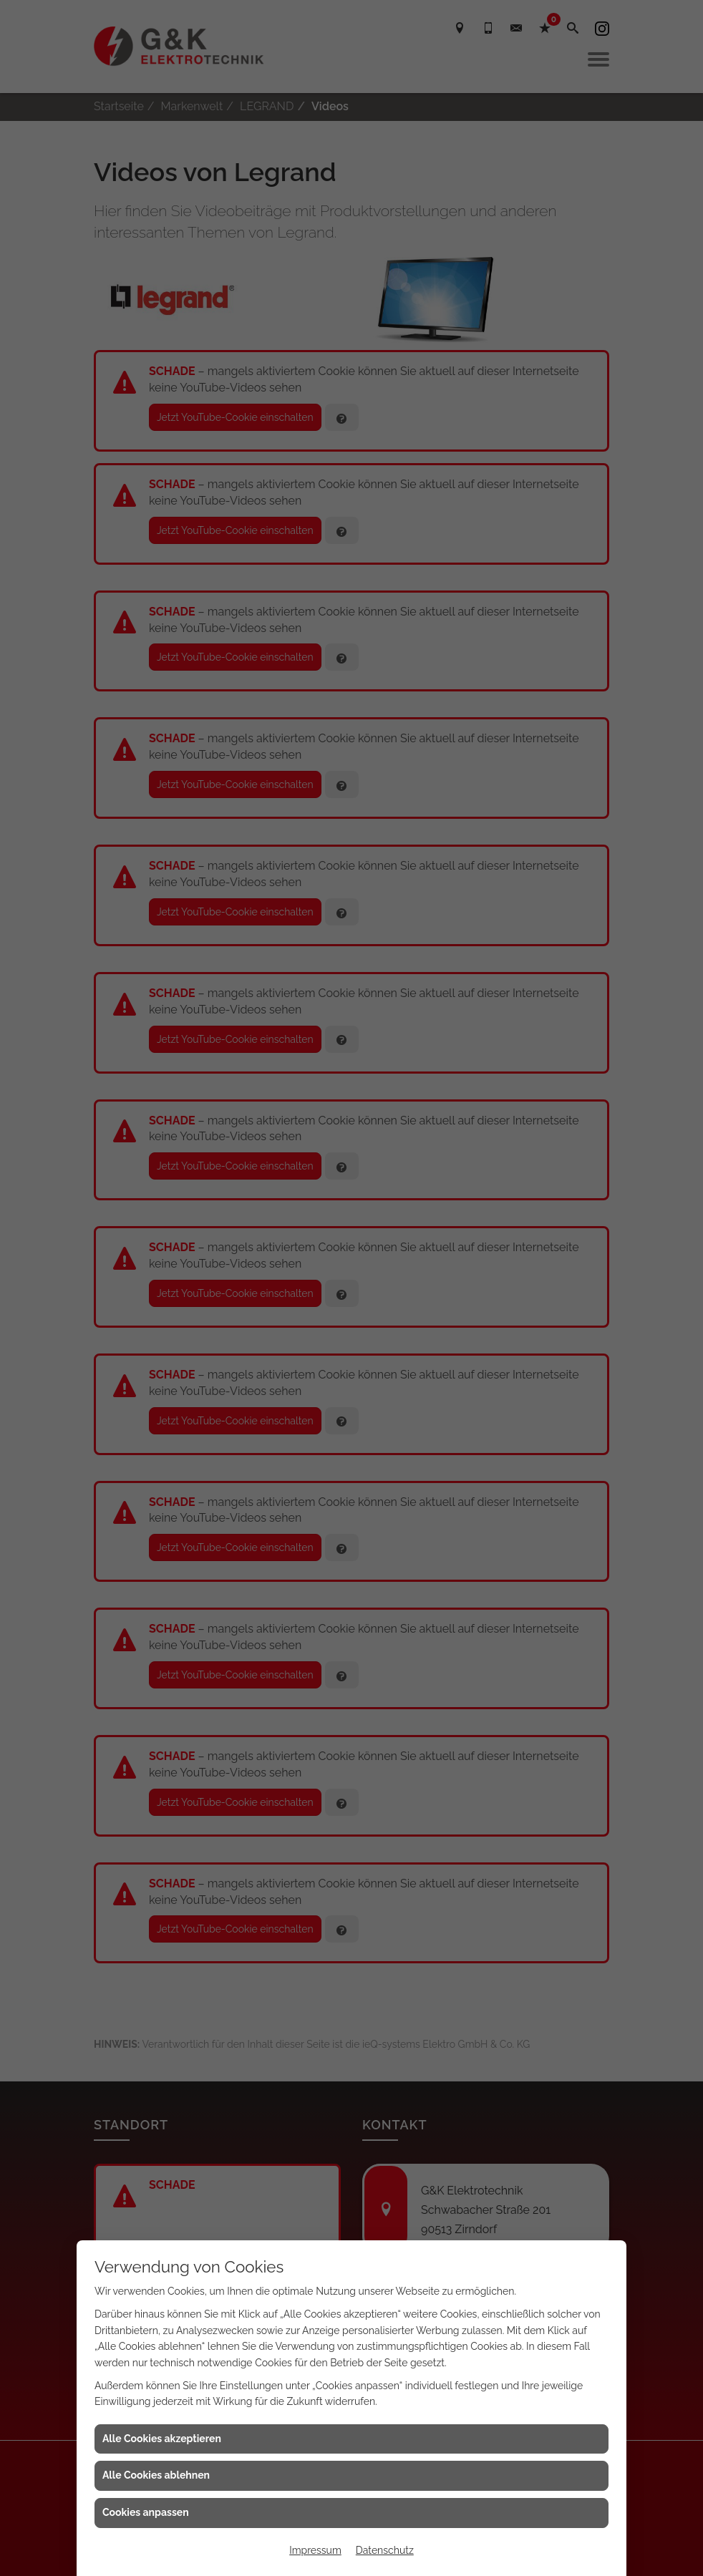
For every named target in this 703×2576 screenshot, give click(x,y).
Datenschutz (385, 2550)
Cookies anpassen (145, 2512)
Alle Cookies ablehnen (156, 2475)
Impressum (315, 2550)
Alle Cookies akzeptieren (161, 2438)
